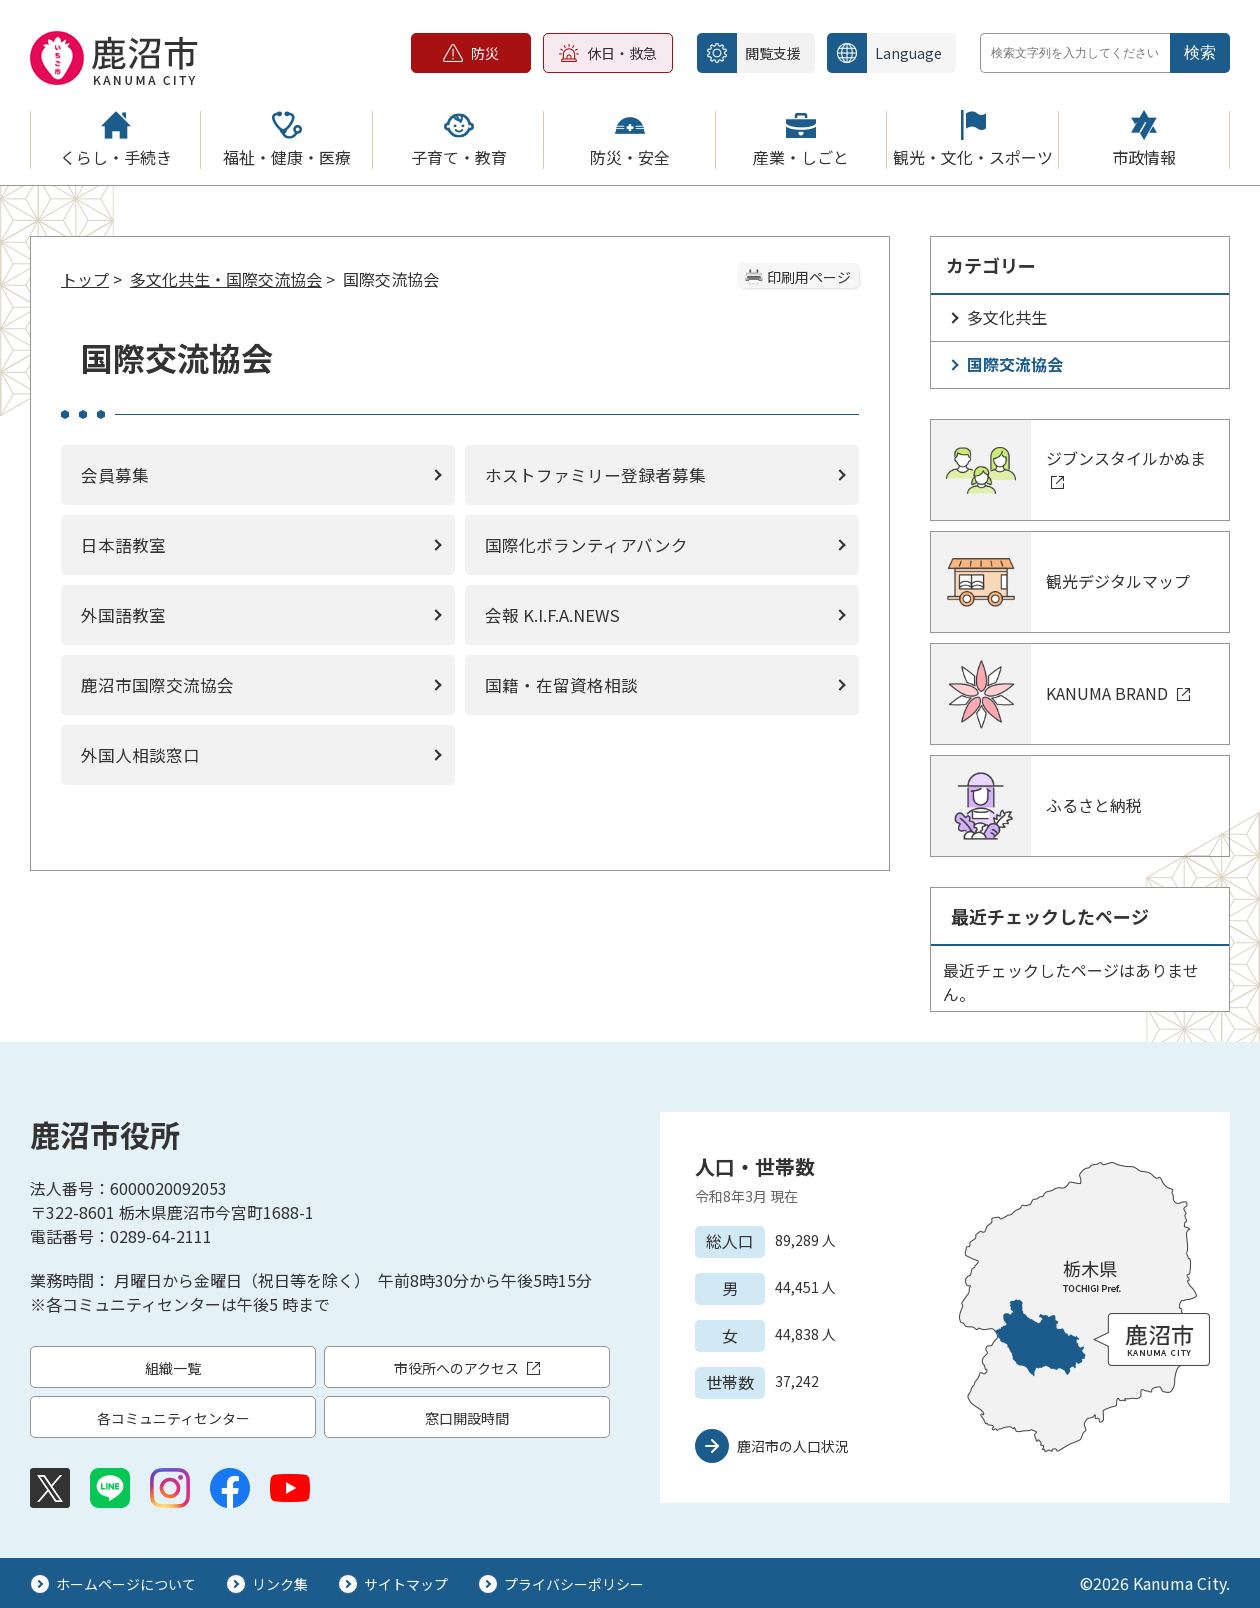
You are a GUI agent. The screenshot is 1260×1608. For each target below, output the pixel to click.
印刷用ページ (809, 277)
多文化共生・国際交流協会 (226, 279)
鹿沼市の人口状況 (793, 1446)
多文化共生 (1007, 317)
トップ (85, 279)
